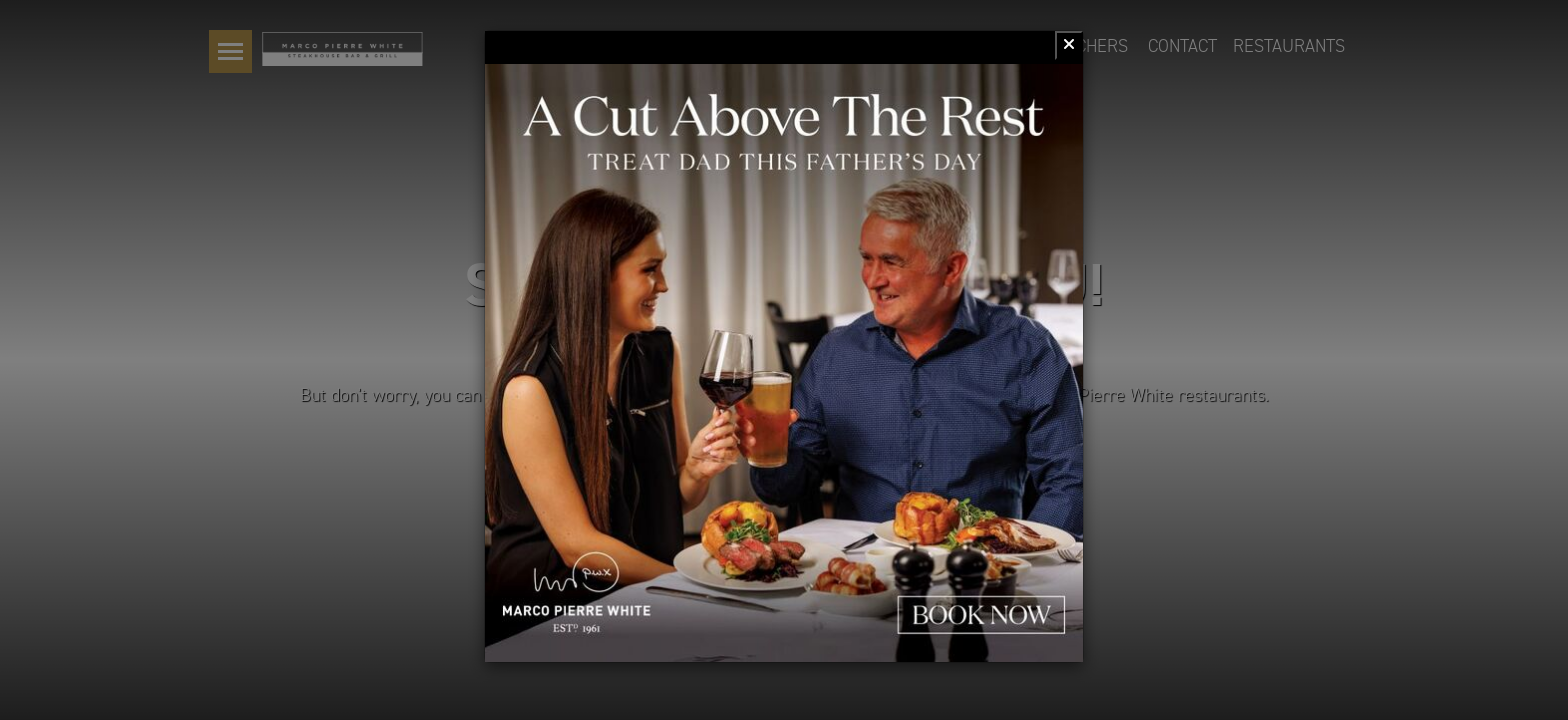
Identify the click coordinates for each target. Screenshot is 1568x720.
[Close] (1069, 45)
